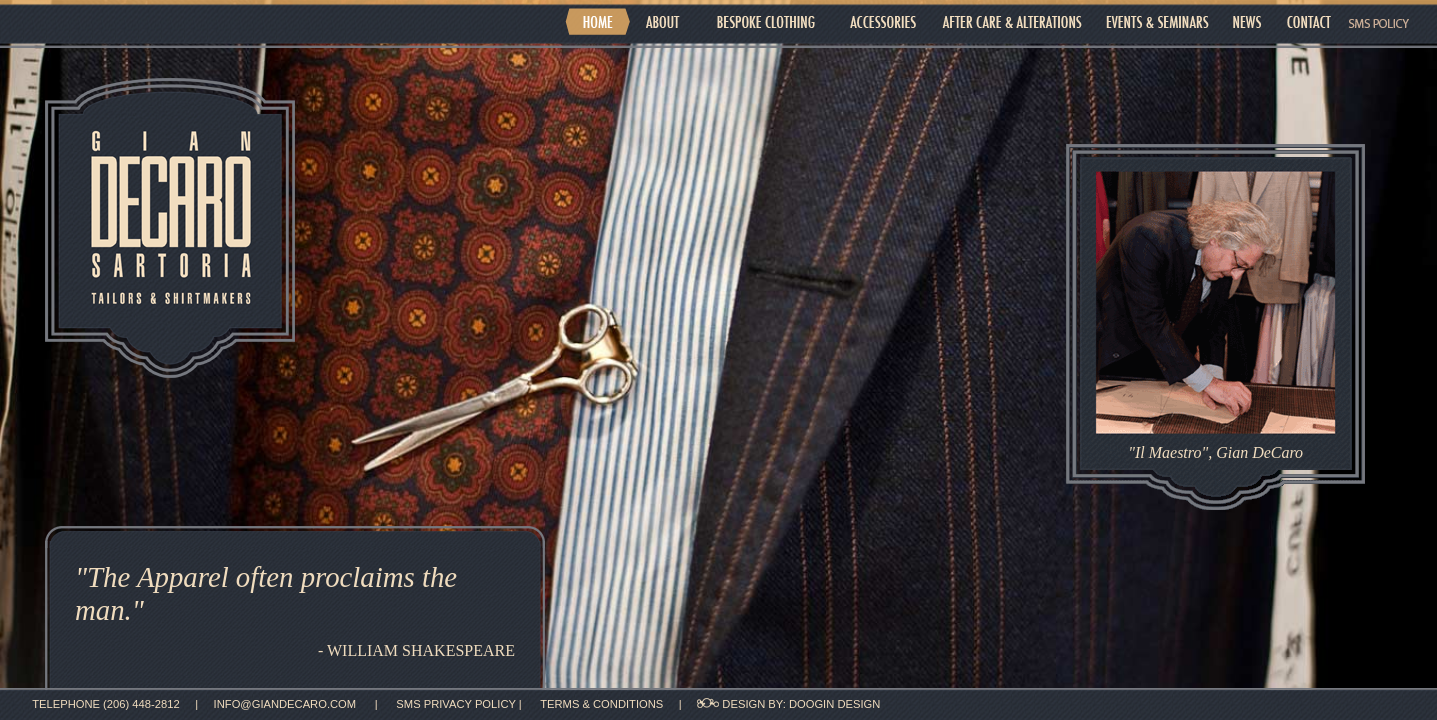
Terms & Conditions (603, 704)
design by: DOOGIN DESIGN (788, 704)
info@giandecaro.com (285, 704)
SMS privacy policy (457, 704)
